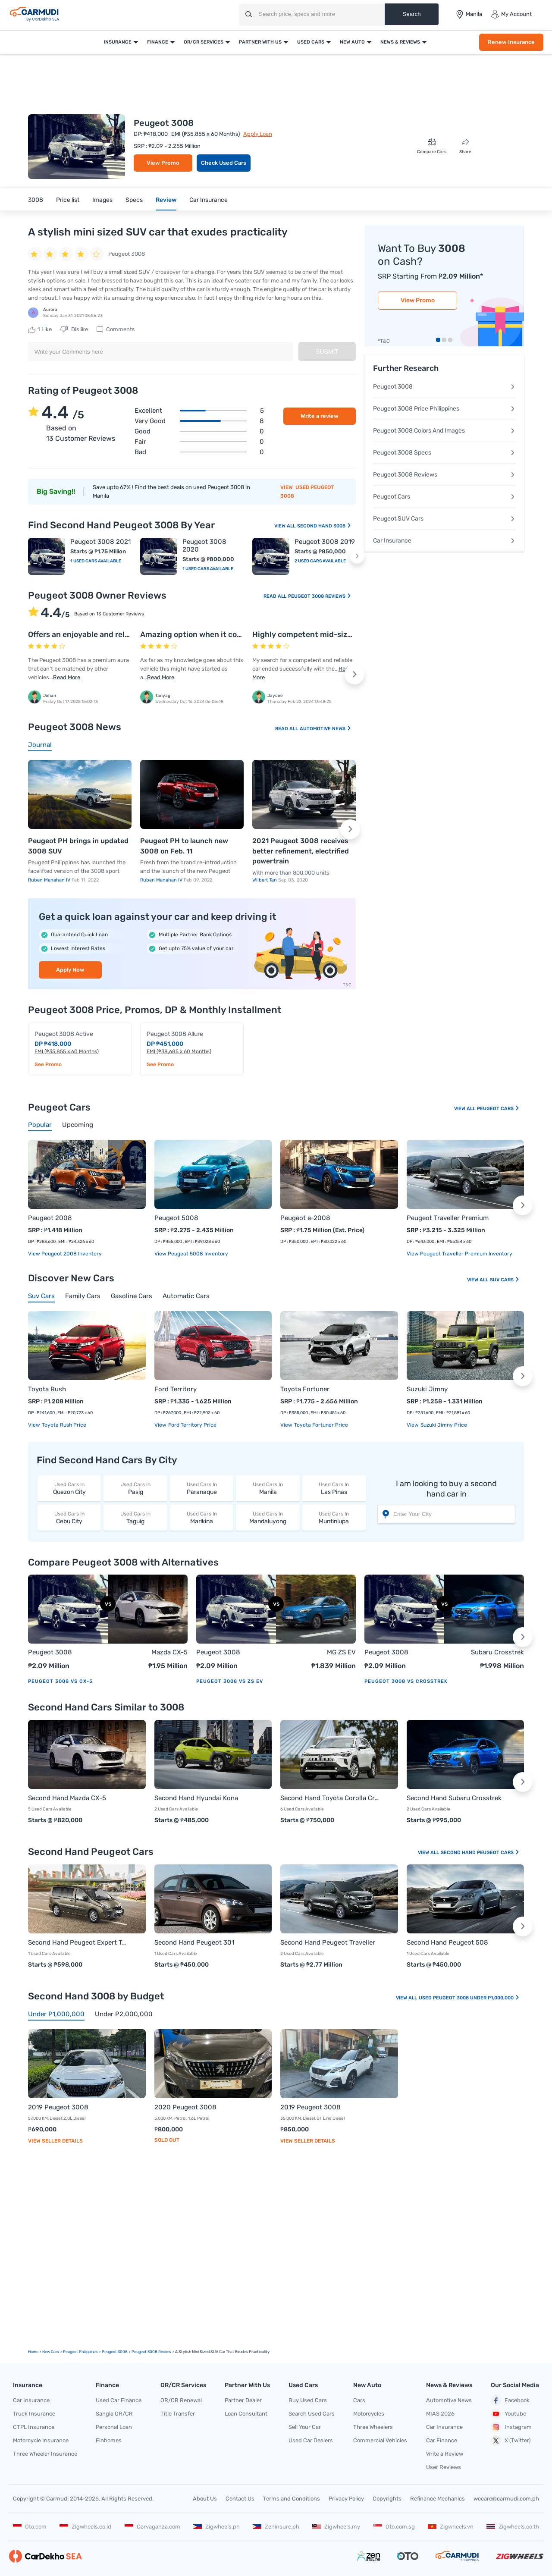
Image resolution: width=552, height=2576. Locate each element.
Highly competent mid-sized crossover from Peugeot (348, 634)
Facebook (510, 2400)
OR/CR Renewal (181, 2400)
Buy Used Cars (308, 2400)
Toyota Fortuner (304, 1389)
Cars (359, 2400)
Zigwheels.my (336, 2526)
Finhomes (109, 2440)
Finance (157, 42)
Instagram (511, 2427)
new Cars (50, 2352)
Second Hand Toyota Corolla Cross (330, 1798)
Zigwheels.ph (216, 2526)
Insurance (118, 42)
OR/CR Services (203, 42)
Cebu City (69, 1517)
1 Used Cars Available (95, 561)
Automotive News (325, 728)
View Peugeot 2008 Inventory (65, 1254)
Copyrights (387, 2498)
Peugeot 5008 (176, 1218)
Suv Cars (505, 1280)
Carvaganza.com (152, 2526)
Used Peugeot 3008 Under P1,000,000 (469, 1998)
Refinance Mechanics (437, 2498)
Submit (327, 351)
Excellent (199, 411)
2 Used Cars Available (320, 561)
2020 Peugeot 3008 (185, 2107)
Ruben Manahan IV (50, 880)
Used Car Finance (118, 2400)
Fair (199, 442)
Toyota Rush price (63, 1425)
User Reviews (443, 2467)
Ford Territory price (191, 1425)
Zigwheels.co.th (512, 2526)
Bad (199, 452)
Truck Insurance (34, 2413)
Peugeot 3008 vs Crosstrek (406, 1681)
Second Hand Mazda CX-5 (67, 1798)
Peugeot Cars (444, 496)
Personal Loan (114, 2427)
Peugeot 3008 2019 (325, 542)
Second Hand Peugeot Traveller (327, 1942)
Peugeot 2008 (50, 1218)
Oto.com (30, 2526)
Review (166, 200)
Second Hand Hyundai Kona (196, 1798)
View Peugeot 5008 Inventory (191, 1254)
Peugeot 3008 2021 (100, 542)
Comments (116, 329)
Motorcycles (368, 2413)
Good (199, 431)
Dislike (74, 329)
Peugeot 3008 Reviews (319, 596)
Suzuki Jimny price (443, 1425)
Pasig (135, 1488)
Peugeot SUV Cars (444, 518)
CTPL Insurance (33, 2427)
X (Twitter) (510, 2440)
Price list (67, 200)
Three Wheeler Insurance (45, 2453)
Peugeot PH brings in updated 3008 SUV (78, 846)
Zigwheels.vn (451, 2526)
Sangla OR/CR (114, 2413)
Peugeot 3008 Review (151, 2352)
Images (102, 200)
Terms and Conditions (291, 2498)
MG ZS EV (341, 1652)
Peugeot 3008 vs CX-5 (60, 1681)
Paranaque (201, 1488)
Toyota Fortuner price (320, 1425)
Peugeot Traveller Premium (448, 1218)
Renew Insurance (511, 42)
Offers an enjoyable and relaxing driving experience (121, 634)
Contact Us (240, 2498)
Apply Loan (257, 134)
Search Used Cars (312, 2413)
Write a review (320, 416)
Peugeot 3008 (444, 386)
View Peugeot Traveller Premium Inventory (459, 1254)
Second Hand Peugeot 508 (447, 1942)
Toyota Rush (47, 1389)
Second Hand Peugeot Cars (480, 1852)
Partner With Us (260, 42)
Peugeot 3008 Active (63, 1034)
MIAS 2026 (440, 2413)
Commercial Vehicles (380, 2440)
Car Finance (441, 2440)
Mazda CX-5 (169, 1652)
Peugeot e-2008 (305, 1218)
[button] (357, 556)
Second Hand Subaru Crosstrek (454, 1798)
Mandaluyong (267, 1517)
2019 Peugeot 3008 (58, 2107)
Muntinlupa (334, 1517)
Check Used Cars (223, 163)
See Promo (48, 1064)
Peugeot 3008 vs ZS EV (229, 1681)
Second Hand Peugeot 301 (194, 1942)
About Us (205, 2498)
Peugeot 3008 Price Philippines (444, 408)
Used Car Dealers (311, 2440)
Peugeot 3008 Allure (175, 1034)
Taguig (135, 1517)
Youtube (508, 2414)
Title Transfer (177, 2413)
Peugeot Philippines (80, 2352)
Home (33, 2352)
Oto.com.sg (394, 2526)
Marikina (201, 1517)
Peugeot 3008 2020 (204, 545)
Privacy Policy (346, 2498)
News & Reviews (400, 42)
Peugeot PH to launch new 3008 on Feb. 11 (184, 846)
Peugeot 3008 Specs (444, 452)
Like (40, 329)
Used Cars (310, 42)
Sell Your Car (305, 2427)
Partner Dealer (243, 2400)
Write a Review (444, 2453)
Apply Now (70, 969)
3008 (35, 200)
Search (411, 14)
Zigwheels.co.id (85, 2526)
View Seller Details (55, 2141)
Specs (134, 200)
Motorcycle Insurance (41, 2440)
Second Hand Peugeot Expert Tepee (78, 1942)
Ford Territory (175, 1389)
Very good (199, 421)
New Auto (352, 42)
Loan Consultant (246, 2413)
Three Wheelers (373, 2427)
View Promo (163, 163)
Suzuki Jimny (427, 1389)
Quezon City (69, 1488)
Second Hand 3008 (324, 526)
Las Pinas (334, 1488)
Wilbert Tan (265, 880)
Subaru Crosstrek (497, 1652)
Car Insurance (208, 200)
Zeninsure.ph (276, 2526)
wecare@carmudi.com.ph (506, 2498)
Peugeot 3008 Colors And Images (444, 430)
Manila (267, 1488)
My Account (511, 14)
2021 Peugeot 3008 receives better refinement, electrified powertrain (300, 851)
